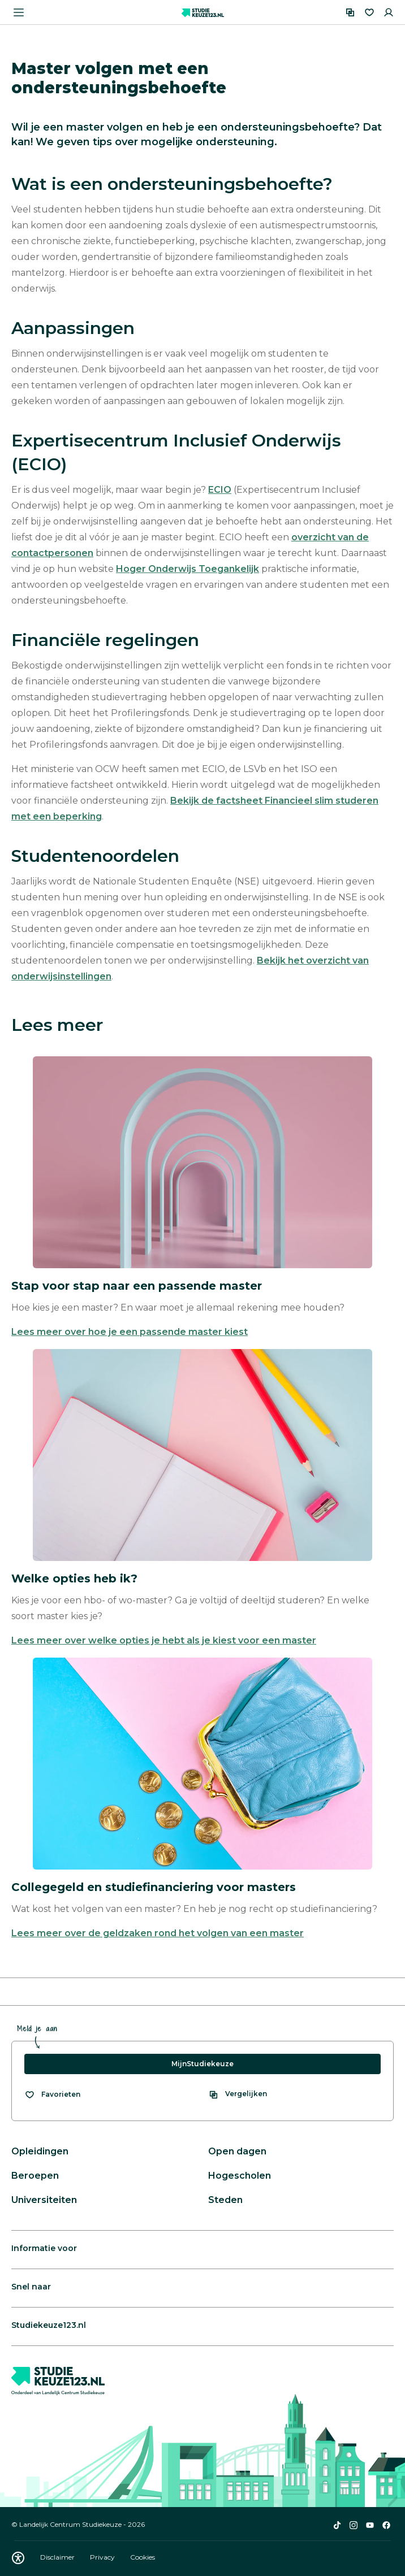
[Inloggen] (388, 12)
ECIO (219, 489)
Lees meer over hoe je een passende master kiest (129, 1331)
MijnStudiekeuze (202, 2063)
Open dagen (237, 2151)
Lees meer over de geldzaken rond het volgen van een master (157, 1933)
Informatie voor (44, 2248)
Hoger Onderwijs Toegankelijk (187, 568)
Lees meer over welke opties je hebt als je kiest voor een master (163, 1640)
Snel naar (31, 2287)
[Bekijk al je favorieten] (52, 2094)
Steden (225, 2200)
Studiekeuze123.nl (48, 2325)
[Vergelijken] (350, 12)
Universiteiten (44, 2200)
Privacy (103, 2557)
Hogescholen (239, 2175)
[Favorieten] (369, 12)
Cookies (142, 2557)
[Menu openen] (18, 12)
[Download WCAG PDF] (18, 2558)
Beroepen (35, 2175)
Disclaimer (58, 2557)
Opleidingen (39, 2151)
